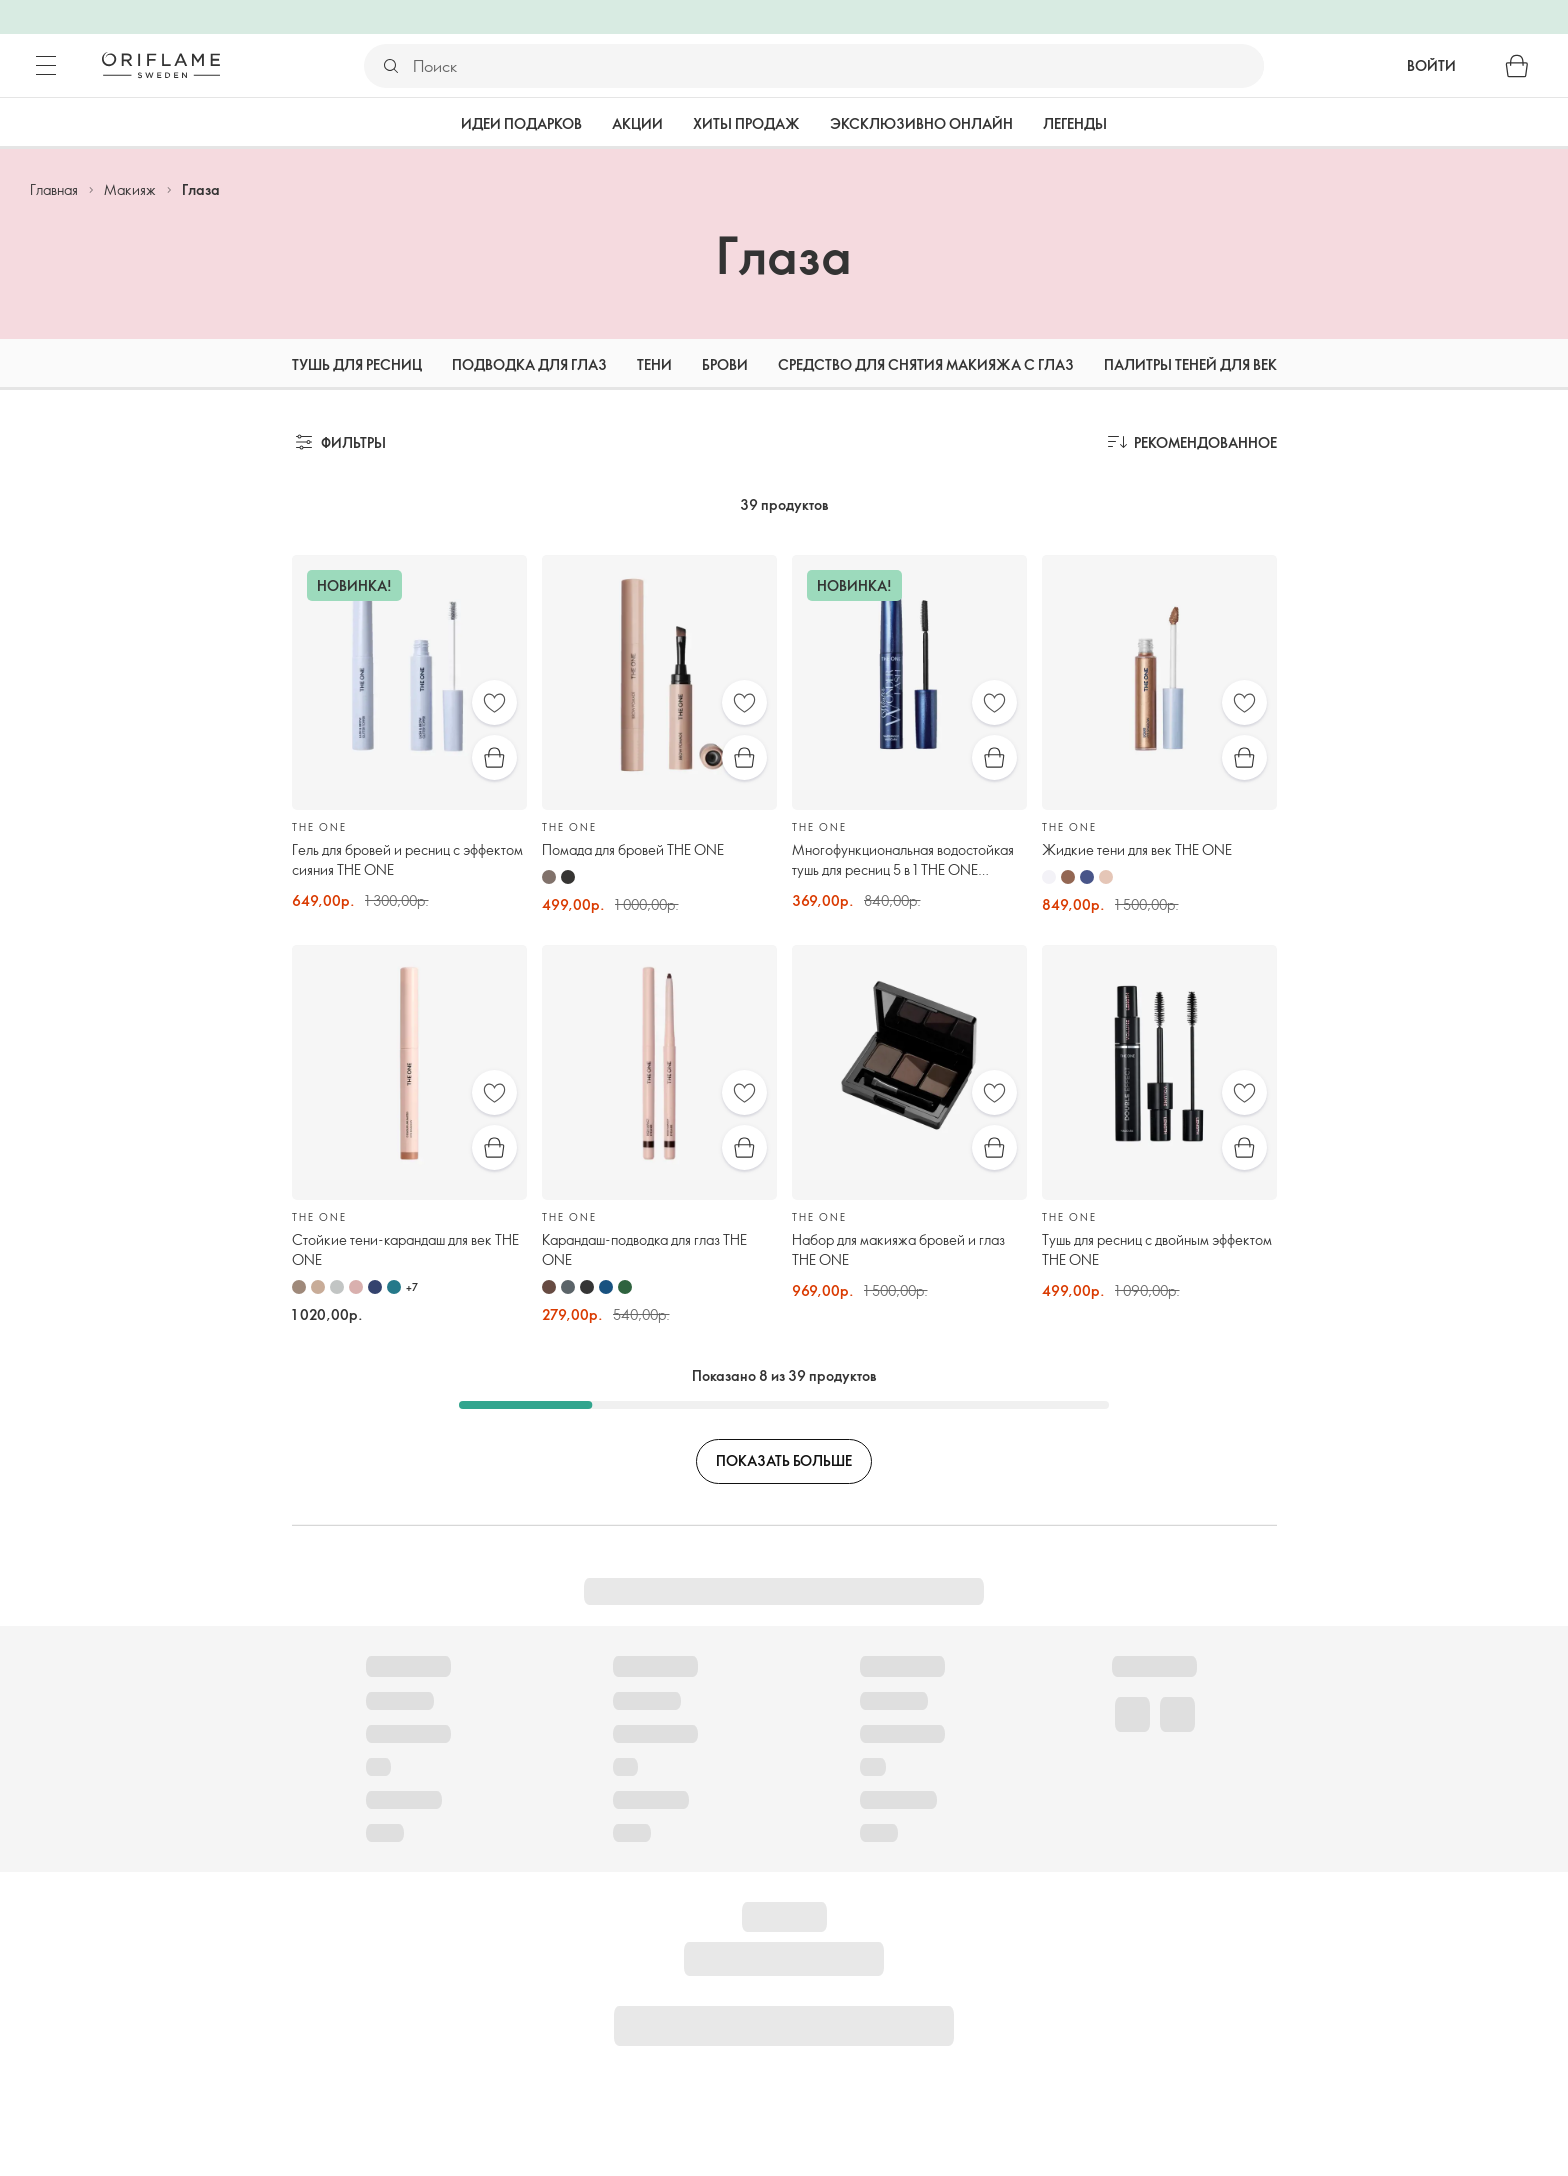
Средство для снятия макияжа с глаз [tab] (926, 364)
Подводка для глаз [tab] (529, 364)
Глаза (201, 189)
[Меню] (46, 66)
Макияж (130, 189)
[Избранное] (494, 702)
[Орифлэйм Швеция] (161, 65)
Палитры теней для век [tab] (1190, 364)
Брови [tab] (725, 364)
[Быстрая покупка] (494, 757)
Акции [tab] (637, 123)
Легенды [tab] (1075, 123)
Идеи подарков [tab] (521, 123)
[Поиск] (837, 66)
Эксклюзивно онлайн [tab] (921, 123)
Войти (1431, 65)
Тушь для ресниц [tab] (357, 364)
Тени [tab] (654, 364)
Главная (54, 189)
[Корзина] (1517, 66)
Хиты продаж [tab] (746, 123)
